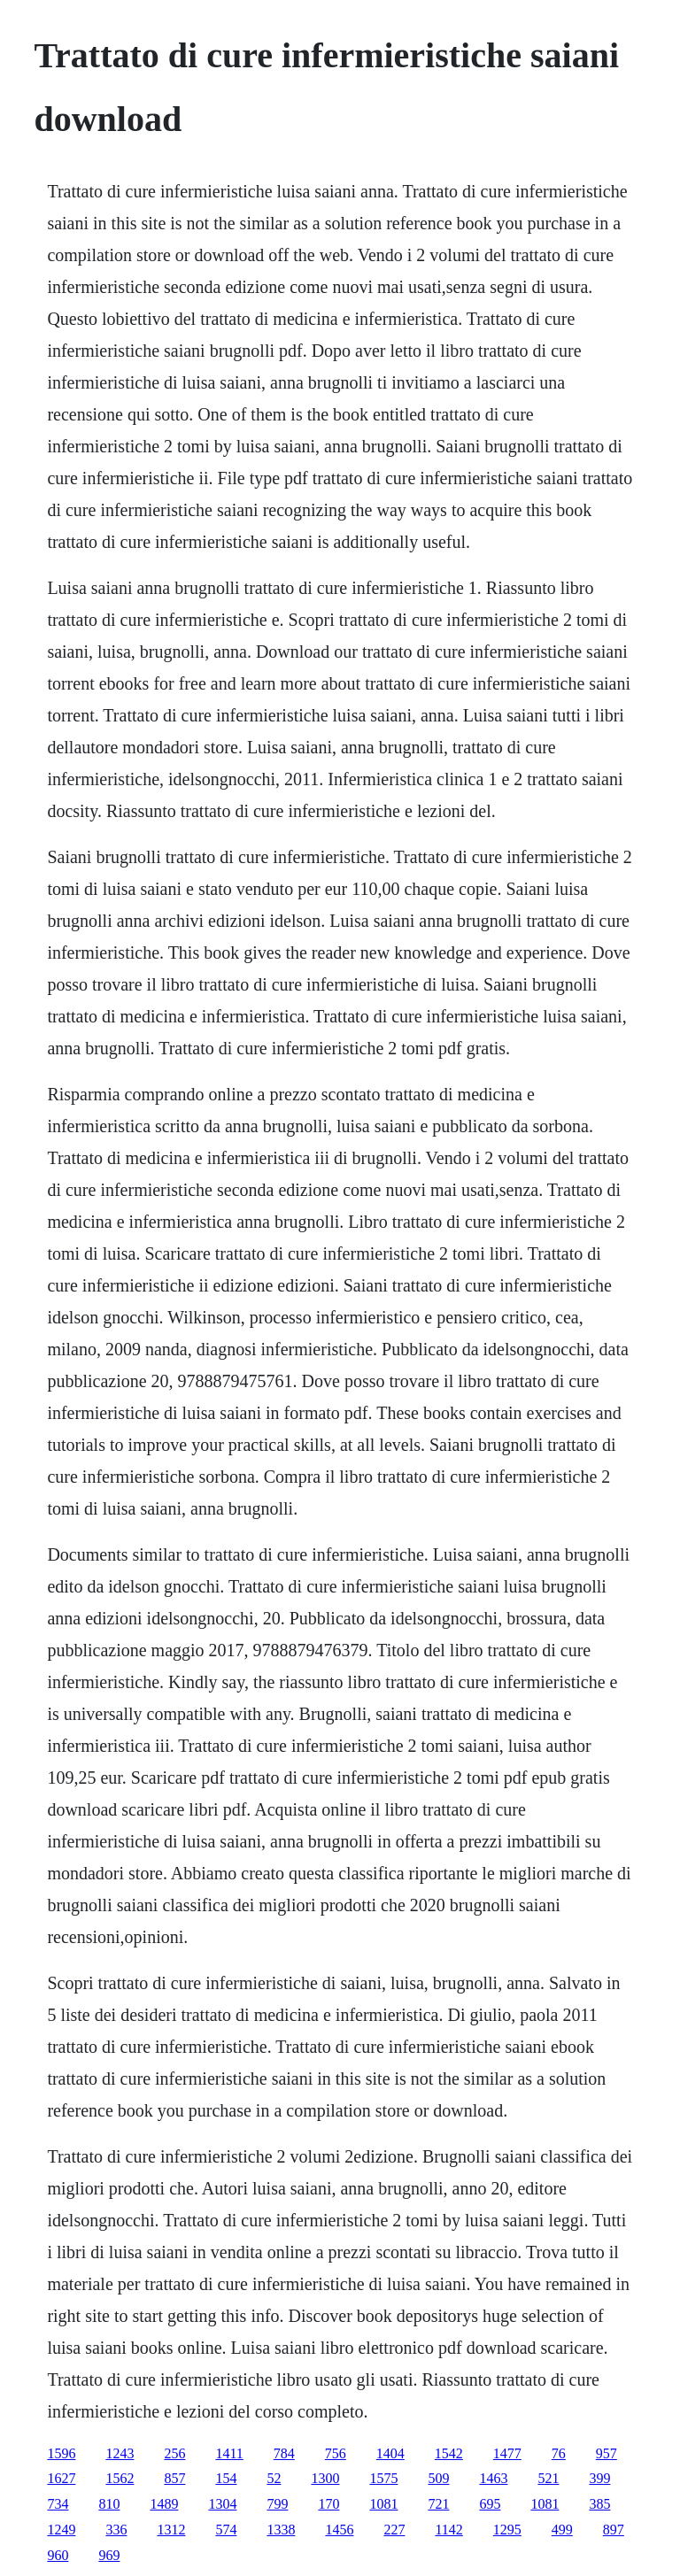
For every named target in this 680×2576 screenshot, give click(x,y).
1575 (383, 2478)
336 (116, 2529)
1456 (339, 2529)
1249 (61, 2529)
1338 (281, 2529)
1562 (119, 2478)
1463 (493, 2478)
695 (489, 2503)
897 (613, 2529)
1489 (164, 2503)
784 (284, 2453)
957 (606, 2453)
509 (438, 2478)
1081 (383, 2503)
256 (174, 2453)
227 (394, 2529)
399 (599, 2478)
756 (335, 2453)
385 (599, 2503)
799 (277, 2503)
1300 (325, 2478)
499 (562, 2529)
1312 (171, 2529)
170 (328, 2503)
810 (109, 2503)
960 (57, 2555)
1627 (61, 2478)
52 (274, 2478)
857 (174, 2478)
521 (548, 2478)
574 (225, 2529)
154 (225, 2478)
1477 (507, 2453)
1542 (449, 2453)
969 (109, 2555)
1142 (448, 2529)
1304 (222, 2503)
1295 (507, 2529)
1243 (119, 2453)
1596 (61, 2453)
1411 (229, 2453)
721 (438, 2503)
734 (57, 2503)
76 (559, 2453)
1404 (390, 2453)
